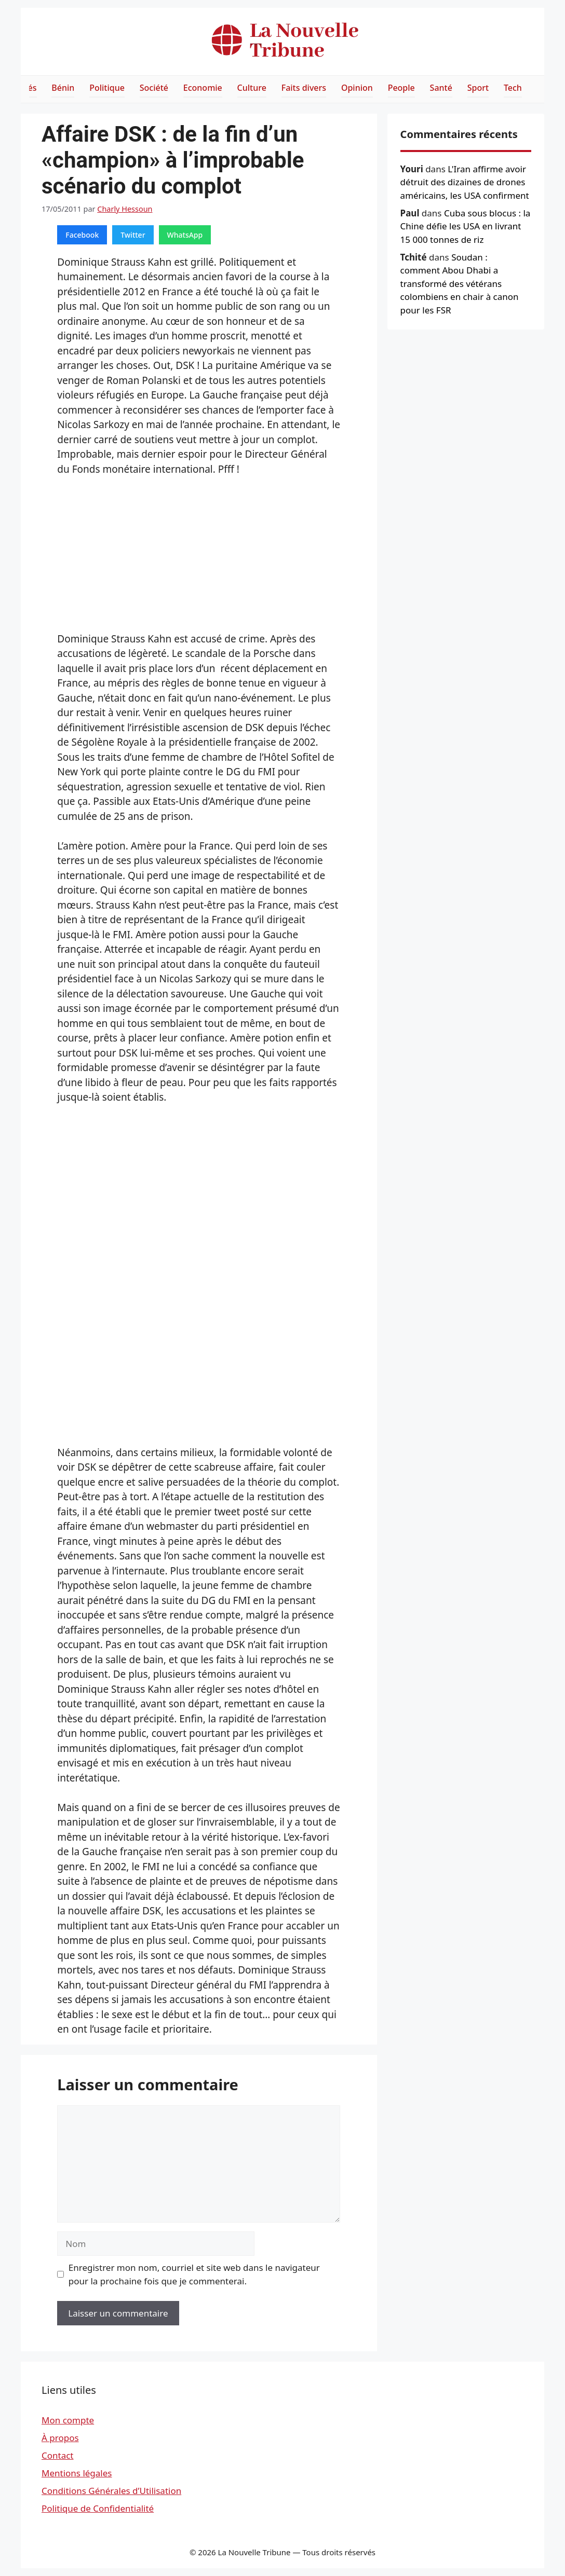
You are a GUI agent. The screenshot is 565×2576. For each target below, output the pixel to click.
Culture (251, 87)
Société (154, 87)
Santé (441, 87)
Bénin (62, 87)
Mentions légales (77, 2473)
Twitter (132, 235)
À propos (60, 2438)
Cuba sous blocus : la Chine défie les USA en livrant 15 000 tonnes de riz (465, 226)
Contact (58, 2455)
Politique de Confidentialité (98, 2508)
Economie (202, 87)
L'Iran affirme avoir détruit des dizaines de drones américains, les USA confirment (464, 182)
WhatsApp (185, 235)
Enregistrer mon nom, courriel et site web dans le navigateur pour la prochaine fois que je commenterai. (194, 2274)
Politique (107, 87)
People (401, 87)
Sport (478, 87)
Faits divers (303, 87)
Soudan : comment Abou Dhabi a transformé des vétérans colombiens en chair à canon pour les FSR (459, 283)
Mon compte (68, 2420)
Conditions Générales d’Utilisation (111, 2491)
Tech (513, 87)
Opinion (357, 87)
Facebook (82, 235)
